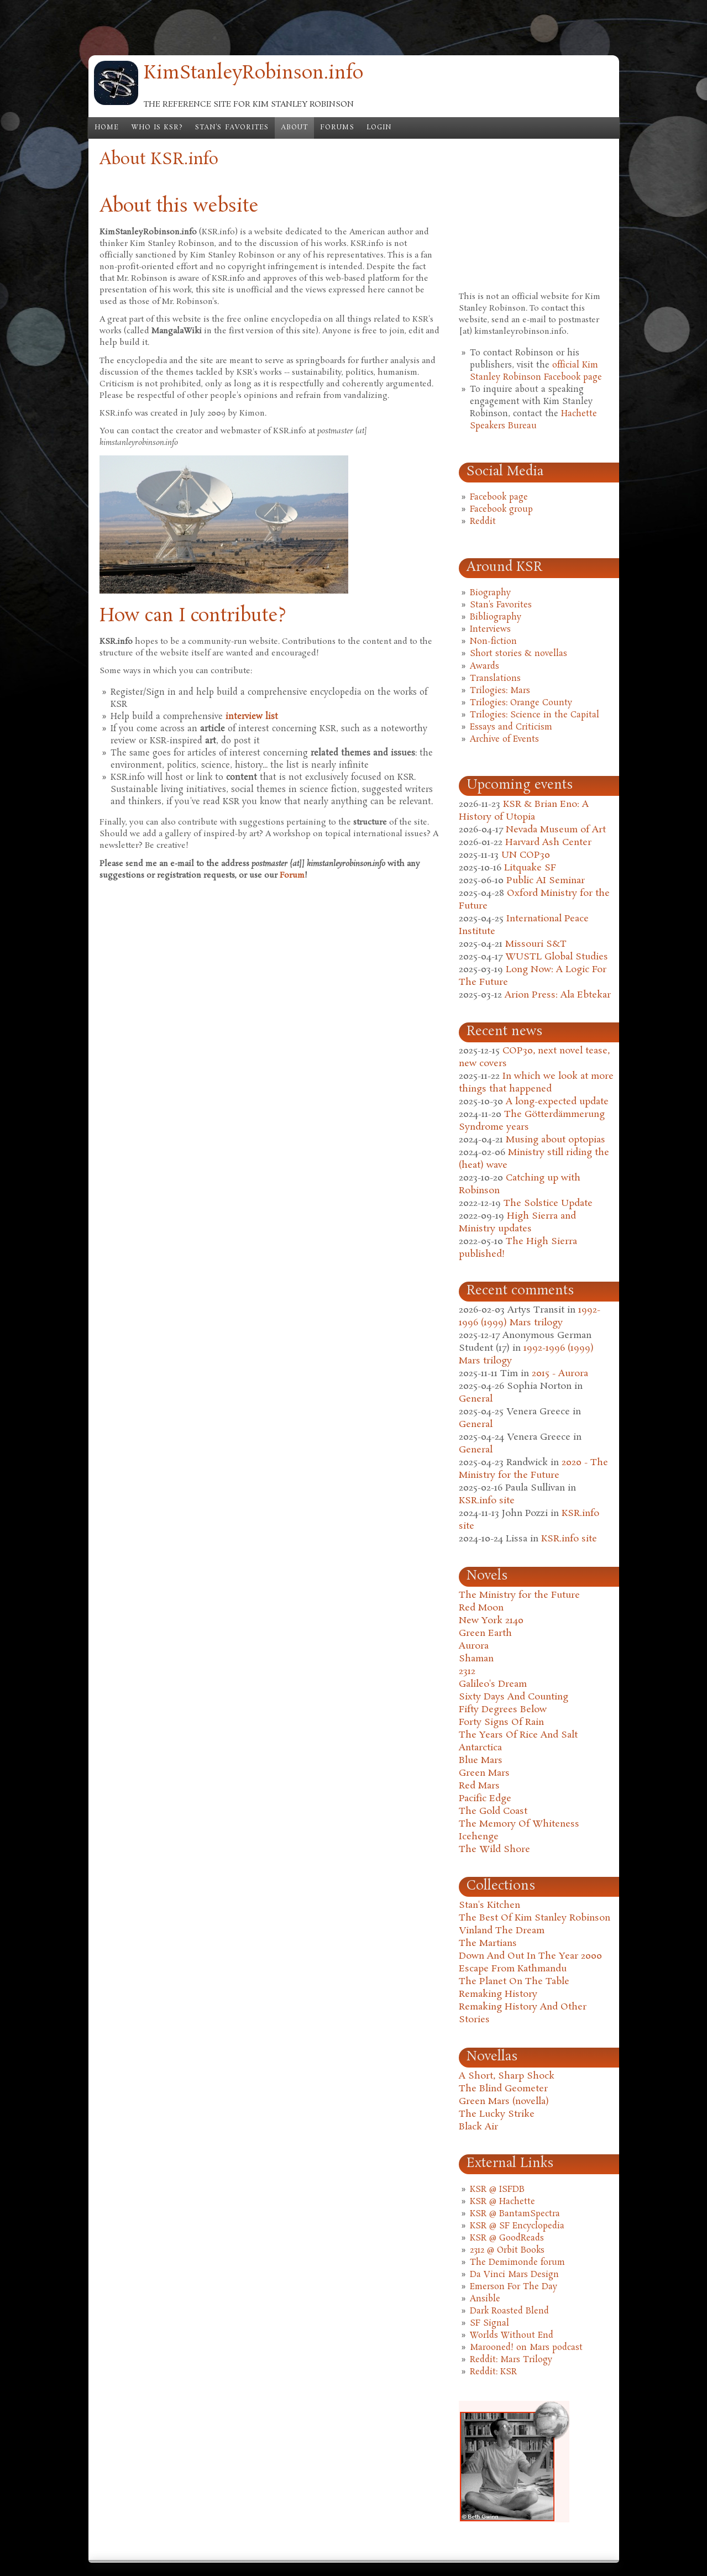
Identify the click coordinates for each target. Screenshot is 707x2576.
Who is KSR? (157, 127)
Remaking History (498, 1994)
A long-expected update (557, 1101)
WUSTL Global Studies (556, 957)
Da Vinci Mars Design (514, 2274)
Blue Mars (480, 1760)
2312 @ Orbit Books (507, 2250)
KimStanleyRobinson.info (253, 73)
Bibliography (495, 617)
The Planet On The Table (514, 1981)
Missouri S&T (536, 944)
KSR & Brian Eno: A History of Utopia (524, 810)
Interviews (490, 629)
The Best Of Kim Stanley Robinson (534, 1918)
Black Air (478, 2127)
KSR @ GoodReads (507, 2238)
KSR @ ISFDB (497, 2189)
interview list (252, 716)
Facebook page (499, 497)
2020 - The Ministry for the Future (533, 1469)
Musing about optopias (555, 1140)
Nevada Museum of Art (556, 829)
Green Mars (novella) (504, 2101)
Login (378, 127)
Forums (337, 127)
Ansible (485, 2299)
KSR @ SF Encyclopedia (517, 2226)
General (476, 1399)
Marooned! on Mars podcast (526, 2347)
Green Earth (485, 1633)
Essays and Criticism (511, 727)
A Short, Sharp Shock (506, 2076)
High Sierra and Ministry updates (517, 1222)
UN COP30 (525, 855)
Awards (484, 666)
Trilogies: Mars (500, 690)
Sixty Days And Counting (513, 1697)
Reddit (483, 521)
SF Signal (489, 2323)
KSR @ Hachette (502, 2201)
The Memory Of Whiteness (519, 1824)
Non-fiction (493, 641)
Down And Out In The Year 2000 (530, 1956)
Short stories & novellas (518, 653)
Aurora (474, 1646)
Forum (292, 875)
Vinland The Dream (501, 1930)
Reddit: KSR (493, 2372)
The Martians (488, 1943)
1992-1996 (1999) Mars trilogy (529, 1316)
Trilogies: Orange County (521, 703)
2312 (467, 1671)
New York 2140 (491, 1620)
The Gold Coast (493, 1811)
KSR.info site (487, 1500)
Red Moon (481, 1608)
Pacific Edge (485, 1798)
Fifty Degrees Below (503, 1709)
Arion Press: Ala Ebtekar (558, 995)
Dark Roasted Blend (509, 2311)
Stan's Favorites (232, 127)
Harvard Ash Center (548, 842)
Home (107, 127)
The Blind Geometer (503, 2088)
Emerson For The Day (513, 2286)
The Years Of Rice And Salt (518, 1735)
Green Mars (484, 1773)
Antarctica (480, 1747)
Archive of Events (504, 739)
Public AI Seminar (545, 880)
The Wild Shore (494, 1849)
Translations (495, 678)
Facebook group (501, 509)
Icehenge (479, 1836)
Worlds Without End (511, 2335)
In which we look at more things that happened (536, 1082)
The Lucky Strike (497, 2114)
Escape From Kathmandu (513, 1969)
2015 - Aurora (560, 1373)
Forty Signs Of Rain (501, 1722)
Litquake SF (530, 868)
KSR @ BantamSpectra (515, 2214)
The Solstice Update (548, 1203)
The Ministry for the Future (519, 1595)
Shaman (476, 1658)
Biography (490, 593)
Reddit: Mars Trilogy (511, 2359)
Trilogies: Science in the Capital (534, 715)
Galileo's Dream (493, 1684)
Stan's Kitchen (489, 1905)
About (294, 127)
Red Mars (479, 1786)
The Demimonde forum (517, 2262)
